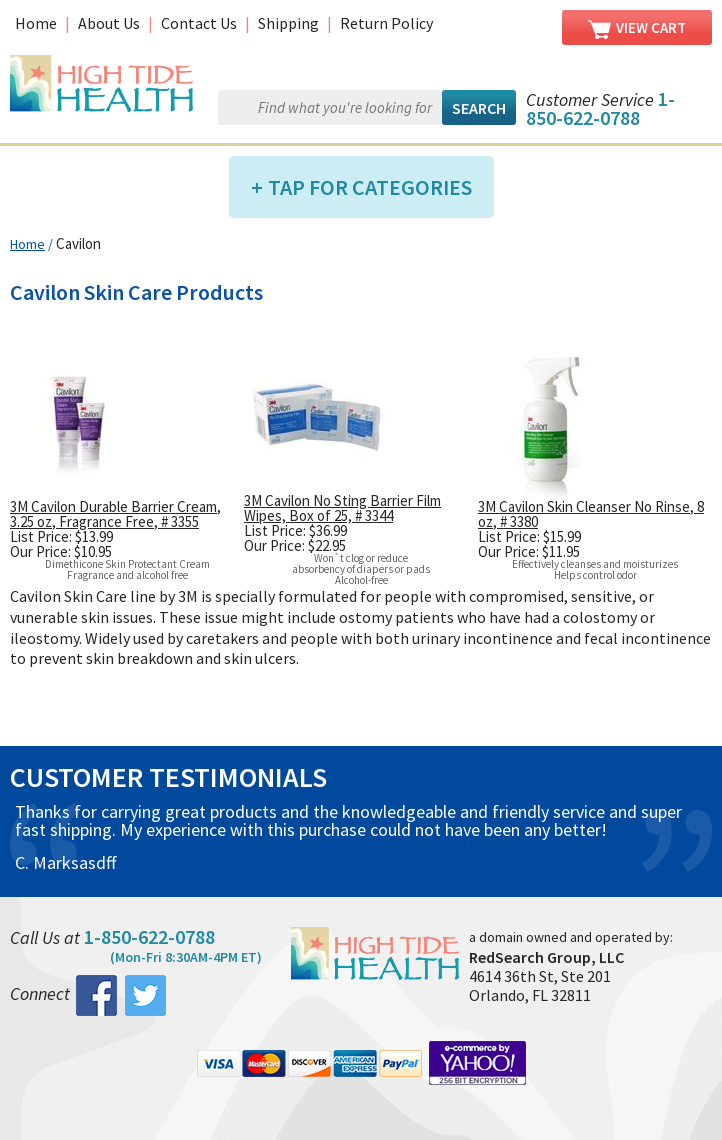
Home (36, 23)
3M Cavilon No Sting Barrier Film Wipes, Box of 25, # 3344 (342, 508)
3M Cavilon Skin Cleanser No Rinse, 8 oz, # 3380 (591, 514)
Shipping (288, 23)
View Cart (637, 28)
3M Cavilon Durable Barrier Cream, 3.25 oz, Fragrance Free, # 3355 (115, 514)
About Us (109, 23)
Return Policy (386, 23)
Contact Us (199, 23)
